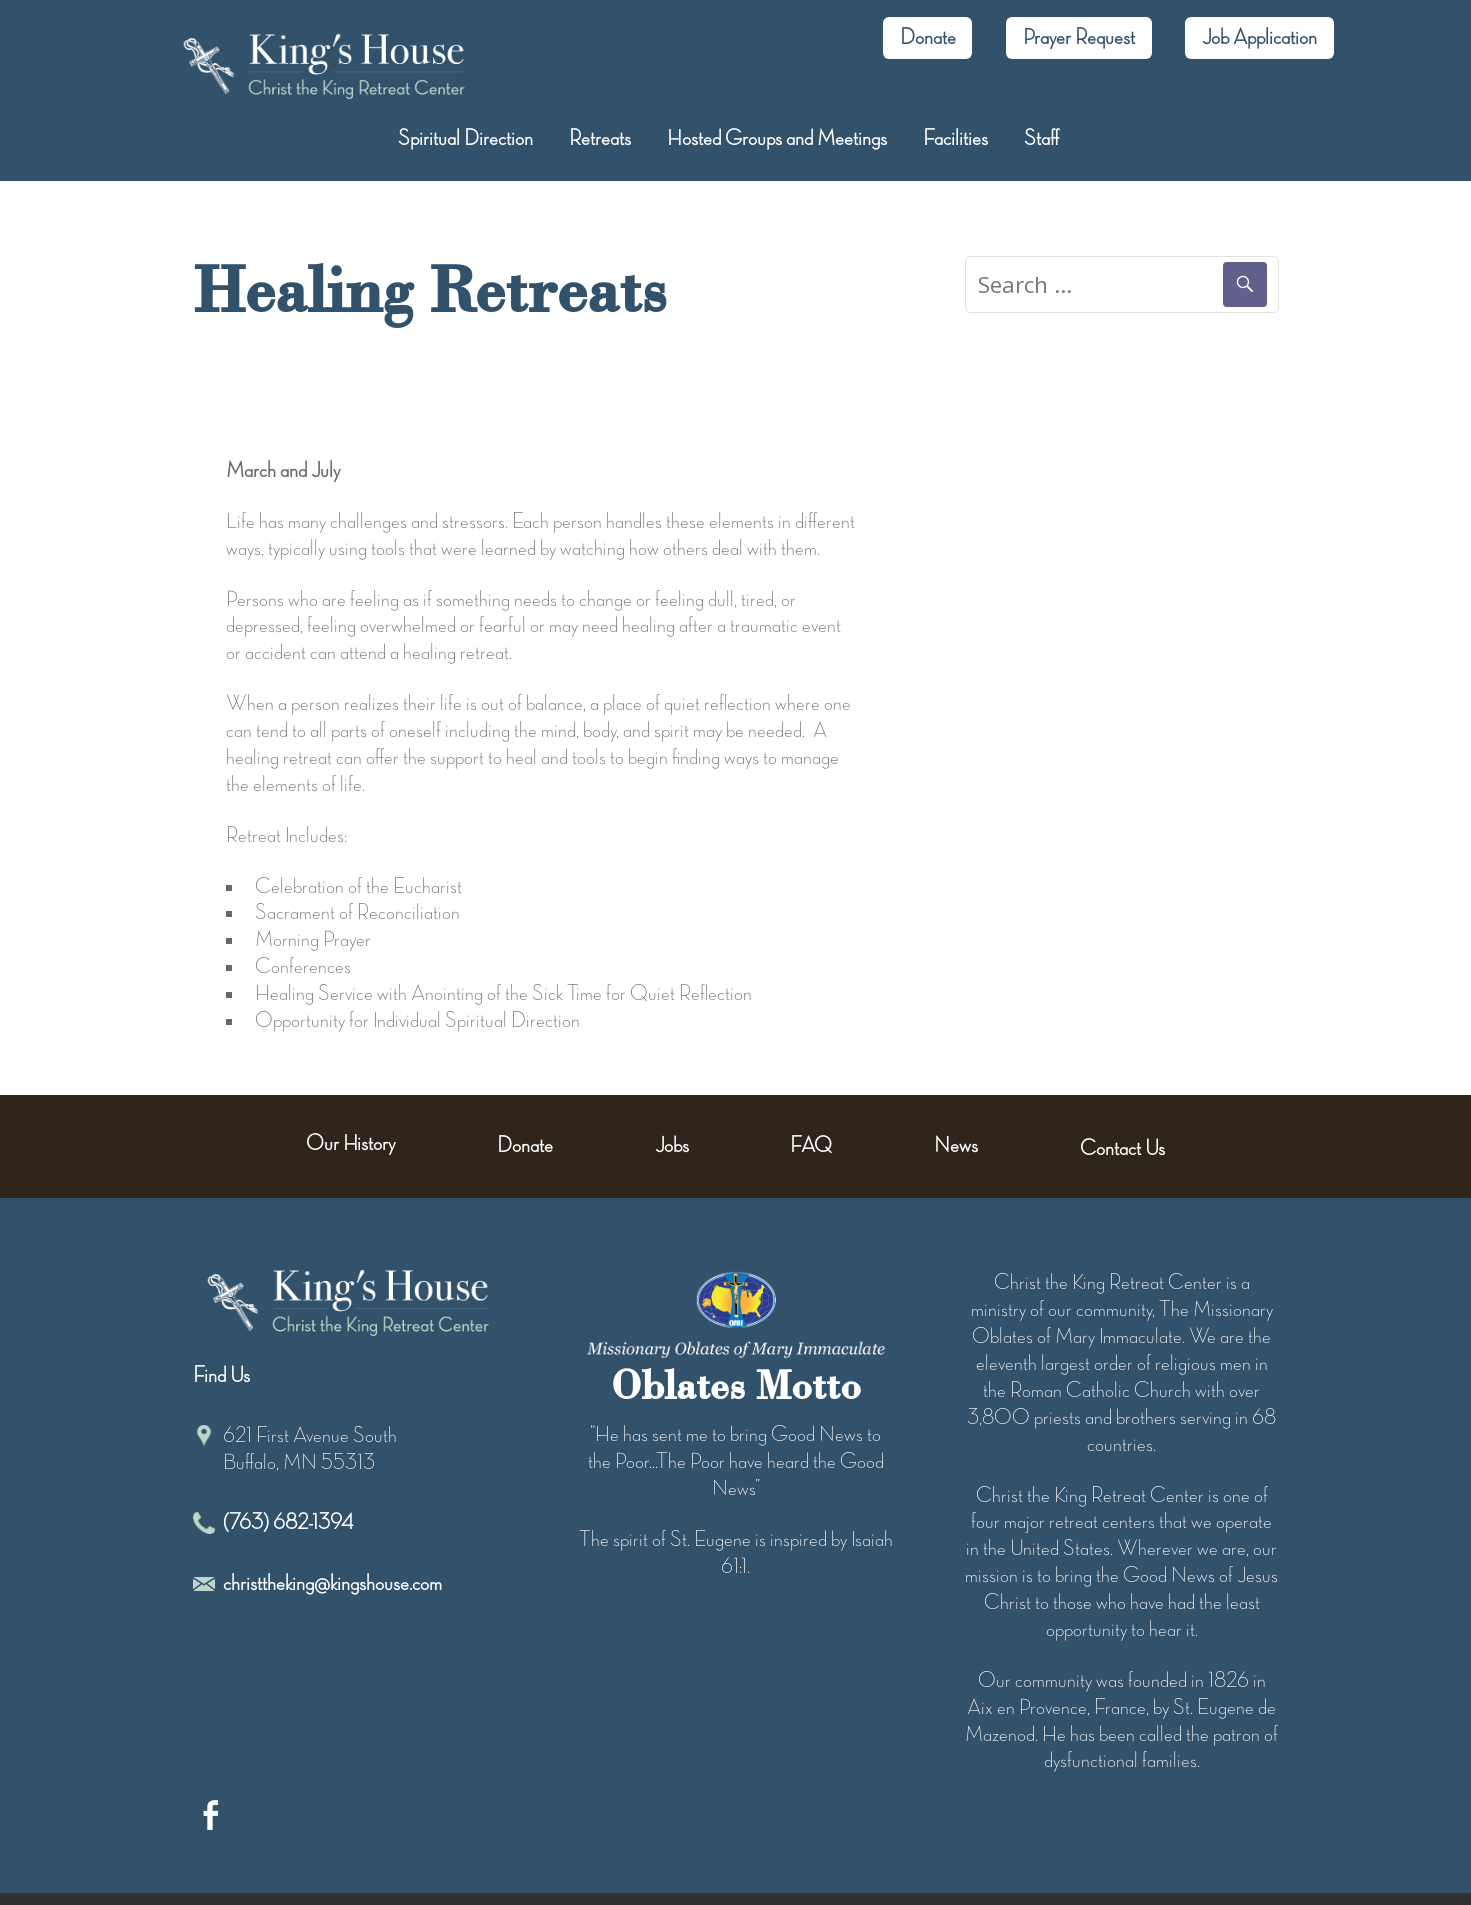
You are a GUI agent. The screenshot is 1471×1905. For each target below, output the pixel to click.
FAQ (811, 1146)
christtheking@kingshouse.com (332, 1584)
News (956, 1146)
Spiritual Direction (465, 139)
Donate (928, 38)
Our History (350, 1144)
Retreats (600, 139)
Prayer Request (1079, 38)
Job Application (1259, 38)
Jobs (672, 1146)
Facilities (955, 139)
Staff (1041, 139)
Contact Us (1122, 1149)
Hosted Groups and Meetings (777, 139)
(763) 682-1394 (288, 1523)
